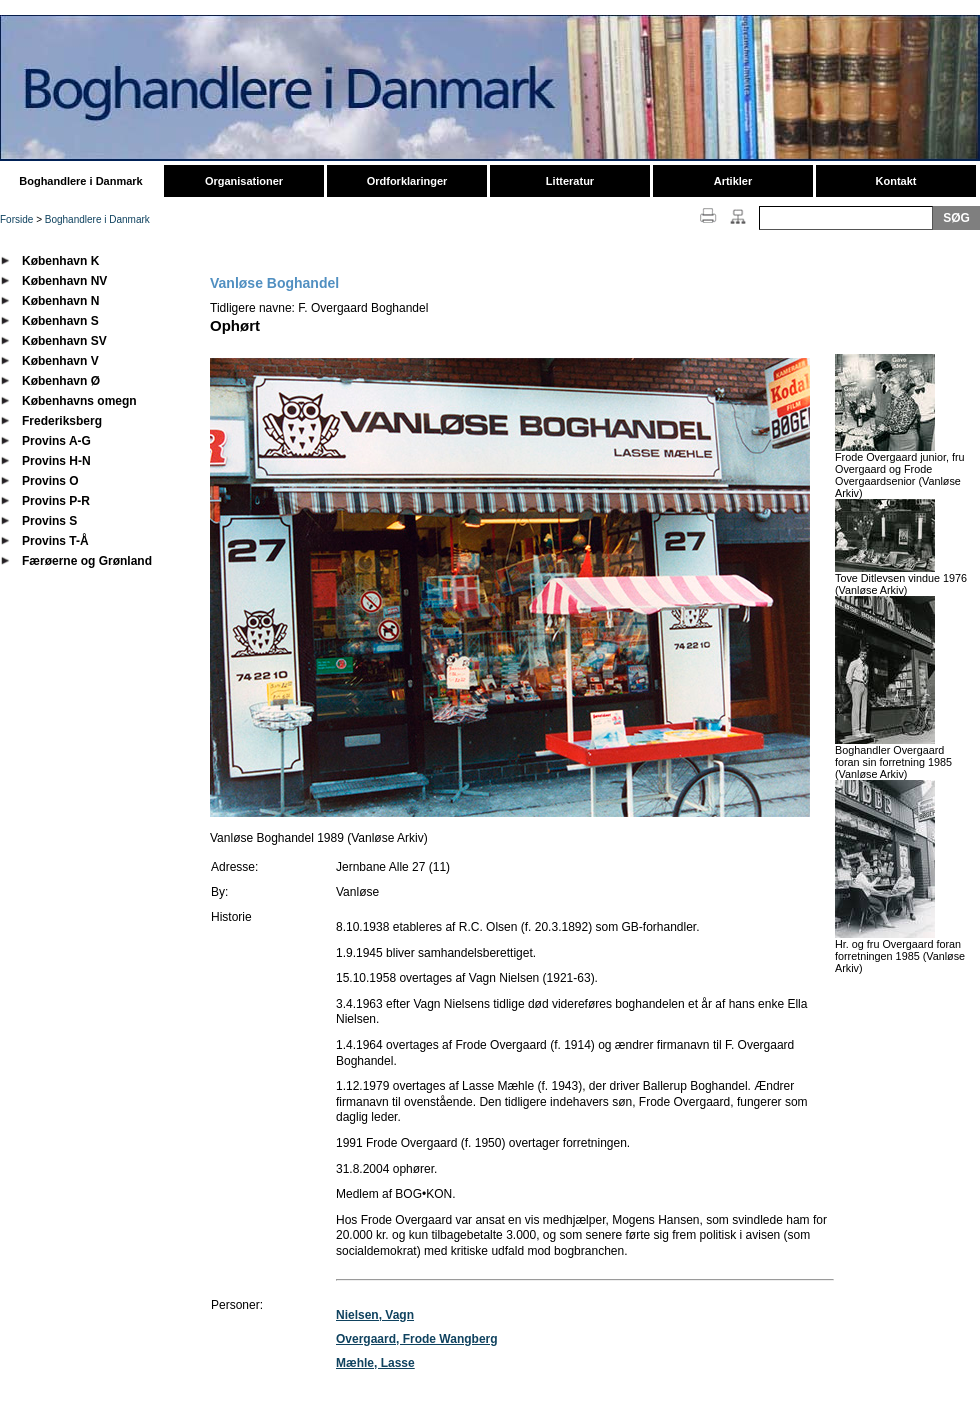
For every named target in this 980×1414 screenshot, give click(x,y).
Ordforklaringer (407, 181)
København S (60, 321)
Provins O (50, 481)
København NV (64, 281)
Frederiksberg (62, 421)
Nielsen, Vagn (375, 1315)
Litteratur (570, 181)
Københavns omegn (79, 401)
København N (60, 301)
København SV (64, 341)
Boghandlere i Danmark (80, 181)
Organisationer (244, 181)
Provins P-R (56, 501)
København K (60, 261)
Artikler (733, 181)
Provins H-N (56, 461)
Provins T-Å (55, 541)
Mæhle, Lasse (375, 1363)
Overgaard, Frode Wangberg (417, 1339)
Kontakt (896, 181)
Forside (16, 219)
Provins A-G (56, 441)
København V (60, 361)
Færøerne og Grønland (87, 561)
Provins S (49, 521)
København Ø (61, 381)
